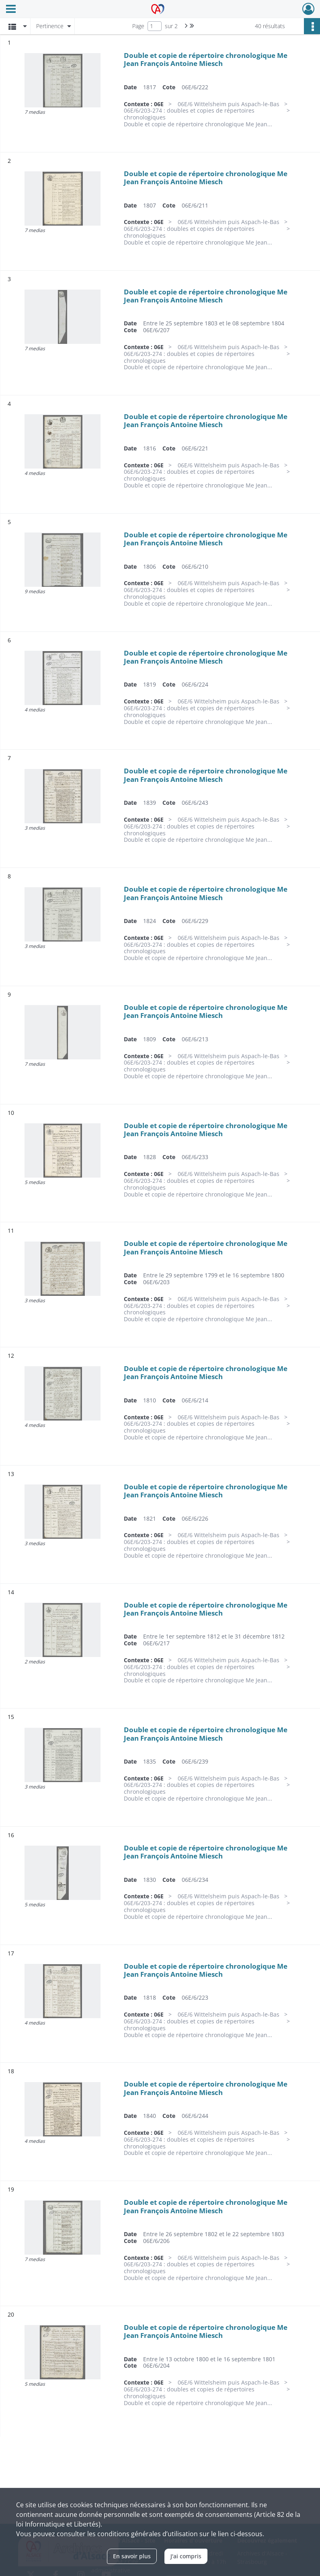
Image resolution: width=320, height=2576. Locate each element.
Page (138, 26)
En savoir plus (132, 2556)
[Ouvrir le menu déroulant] (11, 9)
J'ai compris (185, 2556)
